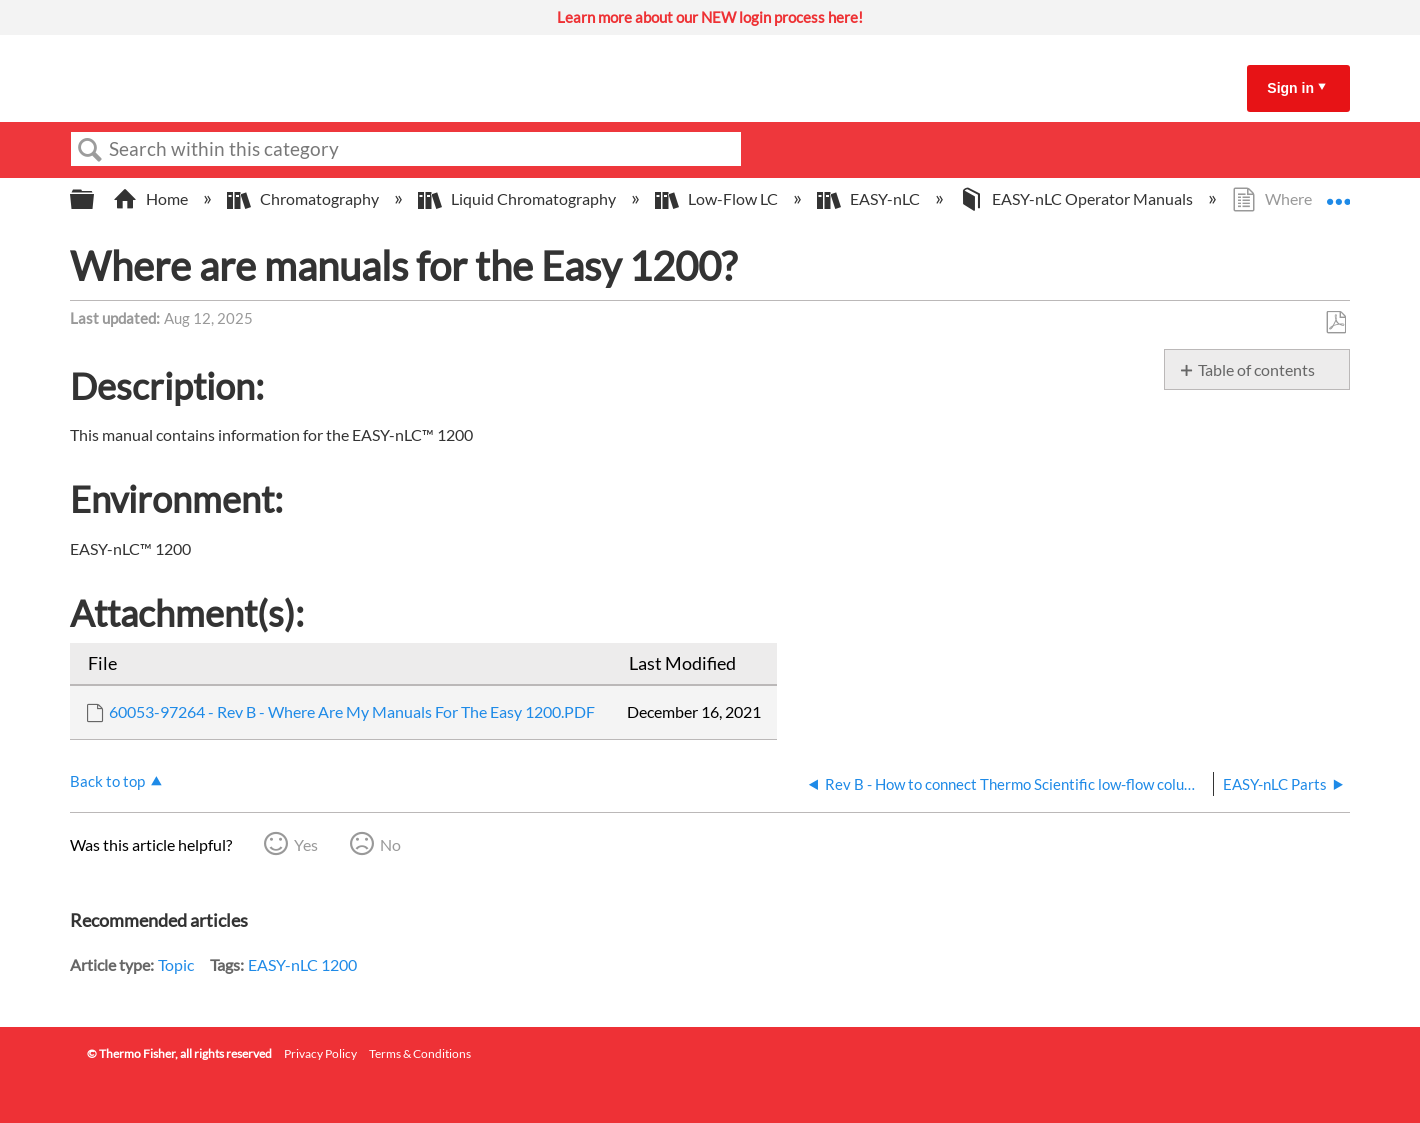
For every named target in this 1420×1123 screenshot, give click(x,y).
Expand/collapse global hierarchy (95, 199)
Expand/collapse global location (1338, 193)
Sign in (1290, 88)
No (390, 844)
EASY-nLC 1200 (302, 964)
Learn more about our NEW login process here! (710, 17)
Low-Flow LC (718, 198)
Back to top (107, 781)
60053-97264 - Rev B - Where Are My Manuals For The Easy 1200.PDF (352, 711)
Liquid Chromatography (518, 198)
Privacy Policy (320, 1053)
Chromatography (304, 198)
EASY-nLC (870, 198)
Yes (306, 844)
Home (152, 198)
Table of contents (1256, 369)
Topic (176, 964)
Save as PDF (1335, 323)
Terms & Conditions (420, 1053)
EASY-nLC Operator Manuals (1077, 198)
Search (90, 150)
